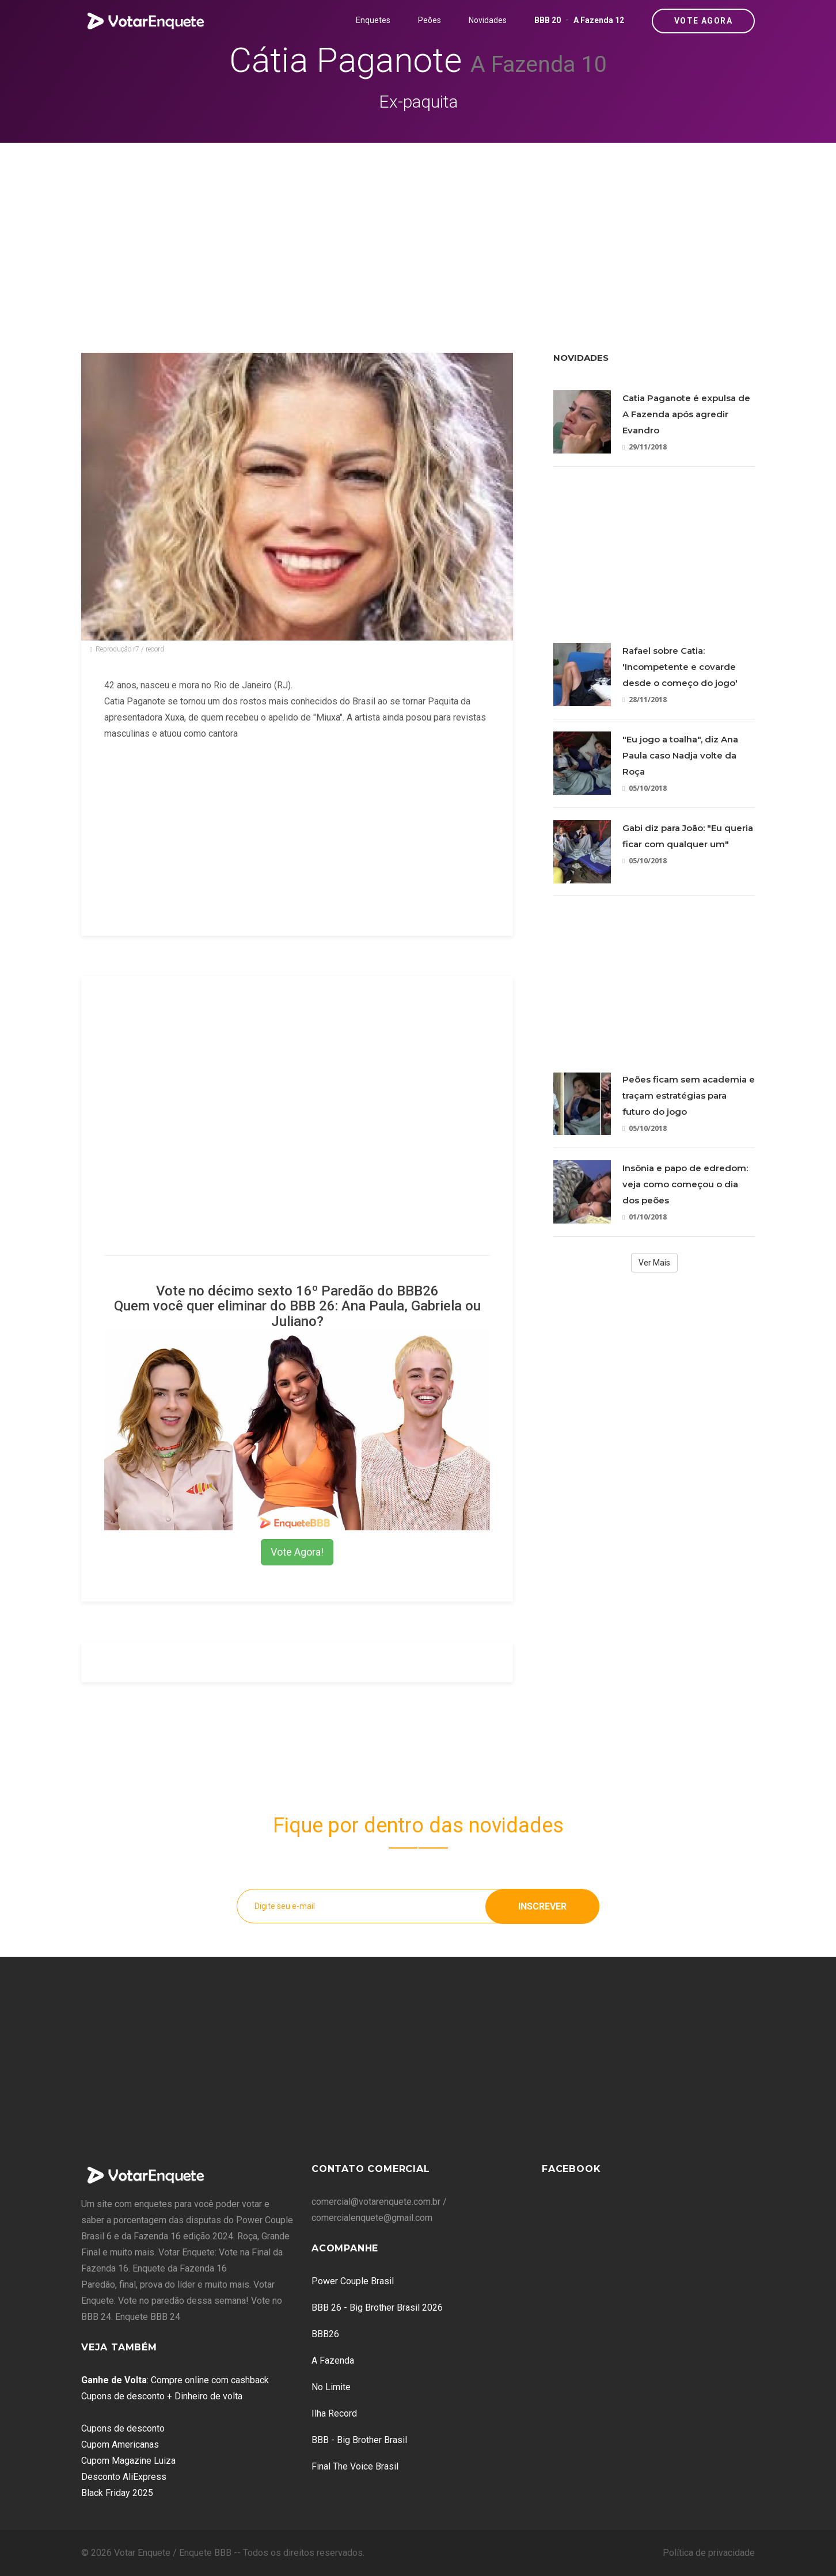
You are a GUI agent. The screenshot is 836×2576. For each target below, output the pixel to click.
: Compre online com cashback (175, 2380)
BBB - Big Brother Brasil (359, 2439)
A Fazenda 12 (598, 20)
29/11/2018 (644, 447)
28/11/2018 (644, 699)
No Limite (331, 2386)
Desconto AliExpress (123, 2476)
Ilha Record (334, 2413)
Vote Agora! (297, 1552)
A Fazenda (332, 2360)
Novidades (488, 20)
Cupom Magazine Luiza (128, 2460)
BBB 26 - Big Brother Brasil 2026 (377, 2307)
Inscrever (542, 1905)
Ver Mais (654, 1262)
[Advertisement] (418, 229)
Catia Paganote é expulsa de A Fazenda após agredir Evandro (686, 414)
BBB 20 (547, 20)
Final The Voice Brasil (354, 2466)
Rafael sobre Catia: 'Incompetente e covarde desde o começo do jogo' (680, 666)
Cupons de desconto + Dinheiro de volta (161, 2396)
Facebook (571, 2168)
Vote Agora (703, 20)
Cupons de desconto (123, 2428)
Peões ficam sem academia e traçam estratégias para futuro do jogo (688, 1095)
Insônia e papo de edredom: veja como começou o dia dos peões (685, 1184)
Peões (429, 20)
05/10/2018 (644, 788)
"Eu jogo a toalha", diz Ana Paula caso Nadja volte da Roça (680, 755)
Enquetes (373, 20)
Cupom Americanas (120, 2444)
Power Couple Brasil (352, 2281)
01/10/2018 (644, 1217)
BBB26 (325, 2334)
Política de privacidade (709, 2552)
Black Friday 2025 (117, 2492)
